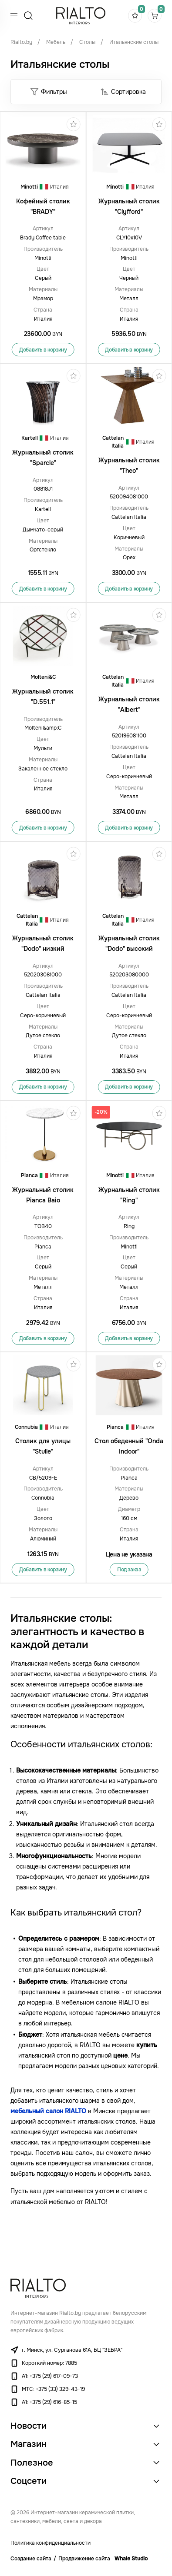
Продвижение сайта (84, 2558)
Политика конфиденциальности (50, 2542)
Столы (87, 42)
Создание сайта (30, 2558)
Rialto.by (21, 42)
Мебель (55, 42)
